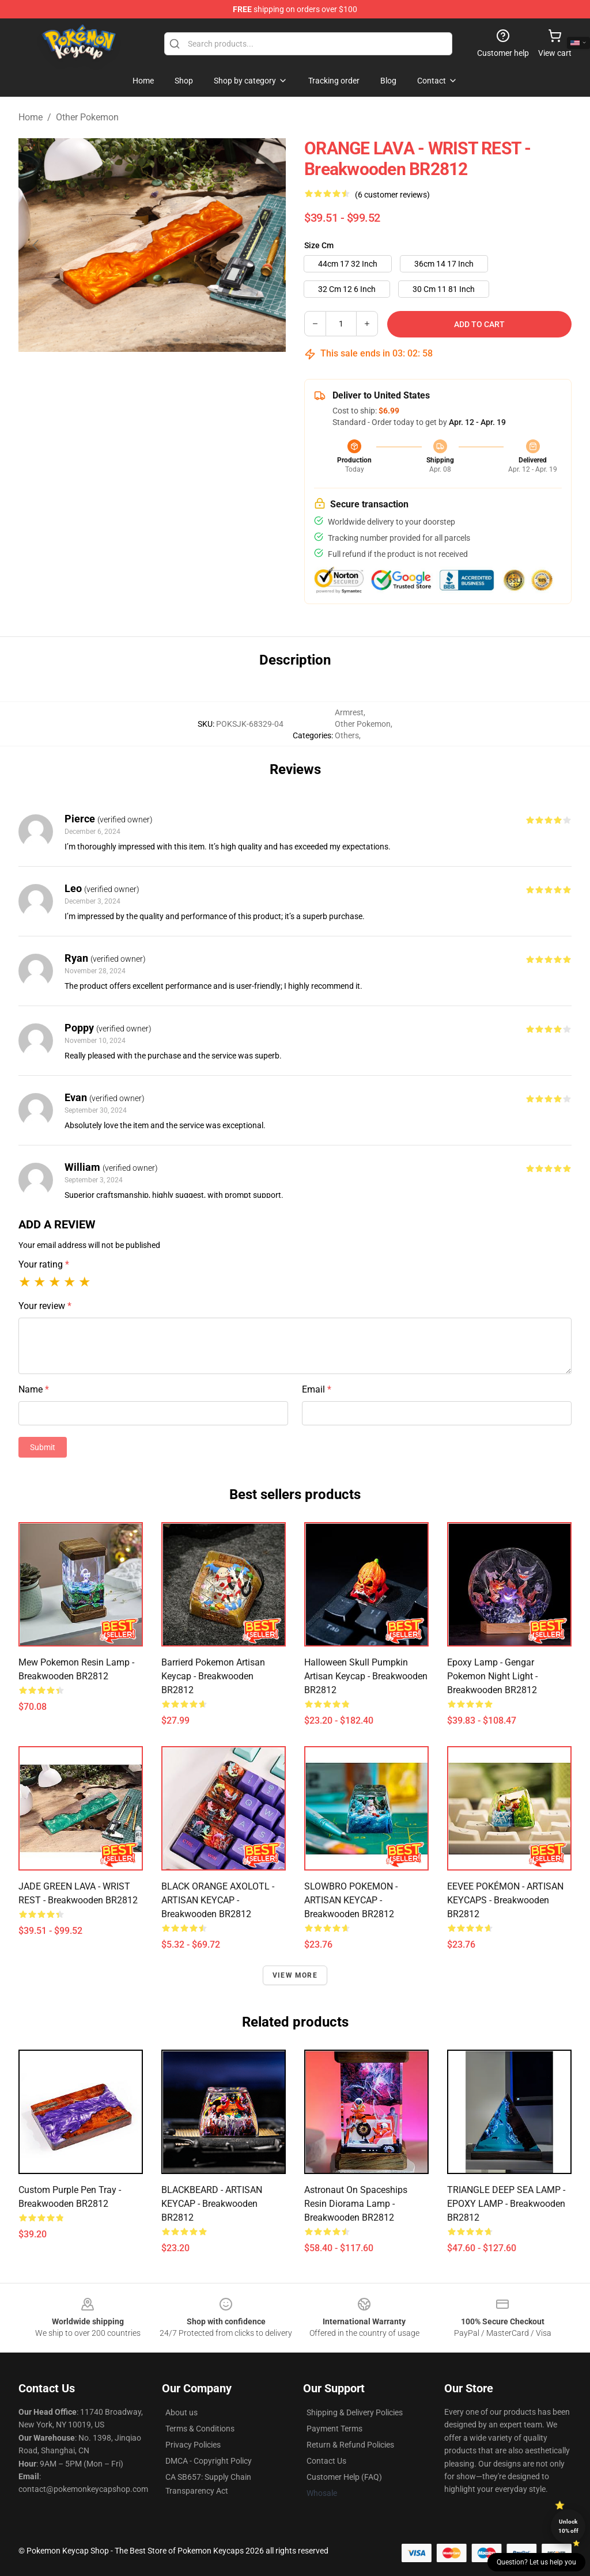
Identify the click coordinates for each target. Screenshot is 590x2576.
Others (347, 735)
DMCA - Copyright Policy (208, 2460)
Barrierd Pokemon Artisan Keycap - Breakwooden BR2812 (213, 1676)
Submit (42, 1447)
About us (181, 2412)
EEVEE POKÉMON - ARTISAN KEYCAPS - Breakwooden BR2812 (505, 1900)
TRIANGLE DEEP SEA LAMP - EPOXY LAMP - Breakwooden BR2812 (506, 2203)
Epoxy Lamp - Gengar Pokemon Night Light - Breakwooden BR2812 (492, 1676)
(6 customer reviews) (392, 194)
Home (30, 117)
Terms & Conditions (200, 2428)
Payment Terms (334, 2428)
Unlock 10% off (568, 2526)
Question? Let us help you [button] (536, 2562)
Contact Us (326, 2460)
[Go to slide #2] (182, 377)
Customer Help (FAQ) (344, 2477)
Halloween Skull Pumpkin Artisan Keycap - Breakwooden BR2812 (366, 1676)
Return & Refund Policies (350, 2444)
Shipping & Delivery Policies (355, 2412)
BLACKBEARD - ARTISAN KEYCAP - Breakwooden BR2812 (211, 2203)
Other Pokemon (87, 117)
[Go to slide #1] (122, 377)
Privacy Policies (193, 2444)
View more (295, 1975)
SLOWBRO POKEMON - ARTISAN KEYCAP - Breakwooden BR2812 (351, 1900)
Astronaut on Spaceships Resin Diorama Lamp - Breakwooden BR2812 (355, 2203)
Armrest (349, 712)
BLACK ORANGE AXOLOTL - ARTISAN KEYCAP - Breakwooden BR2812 (217, 1900)
